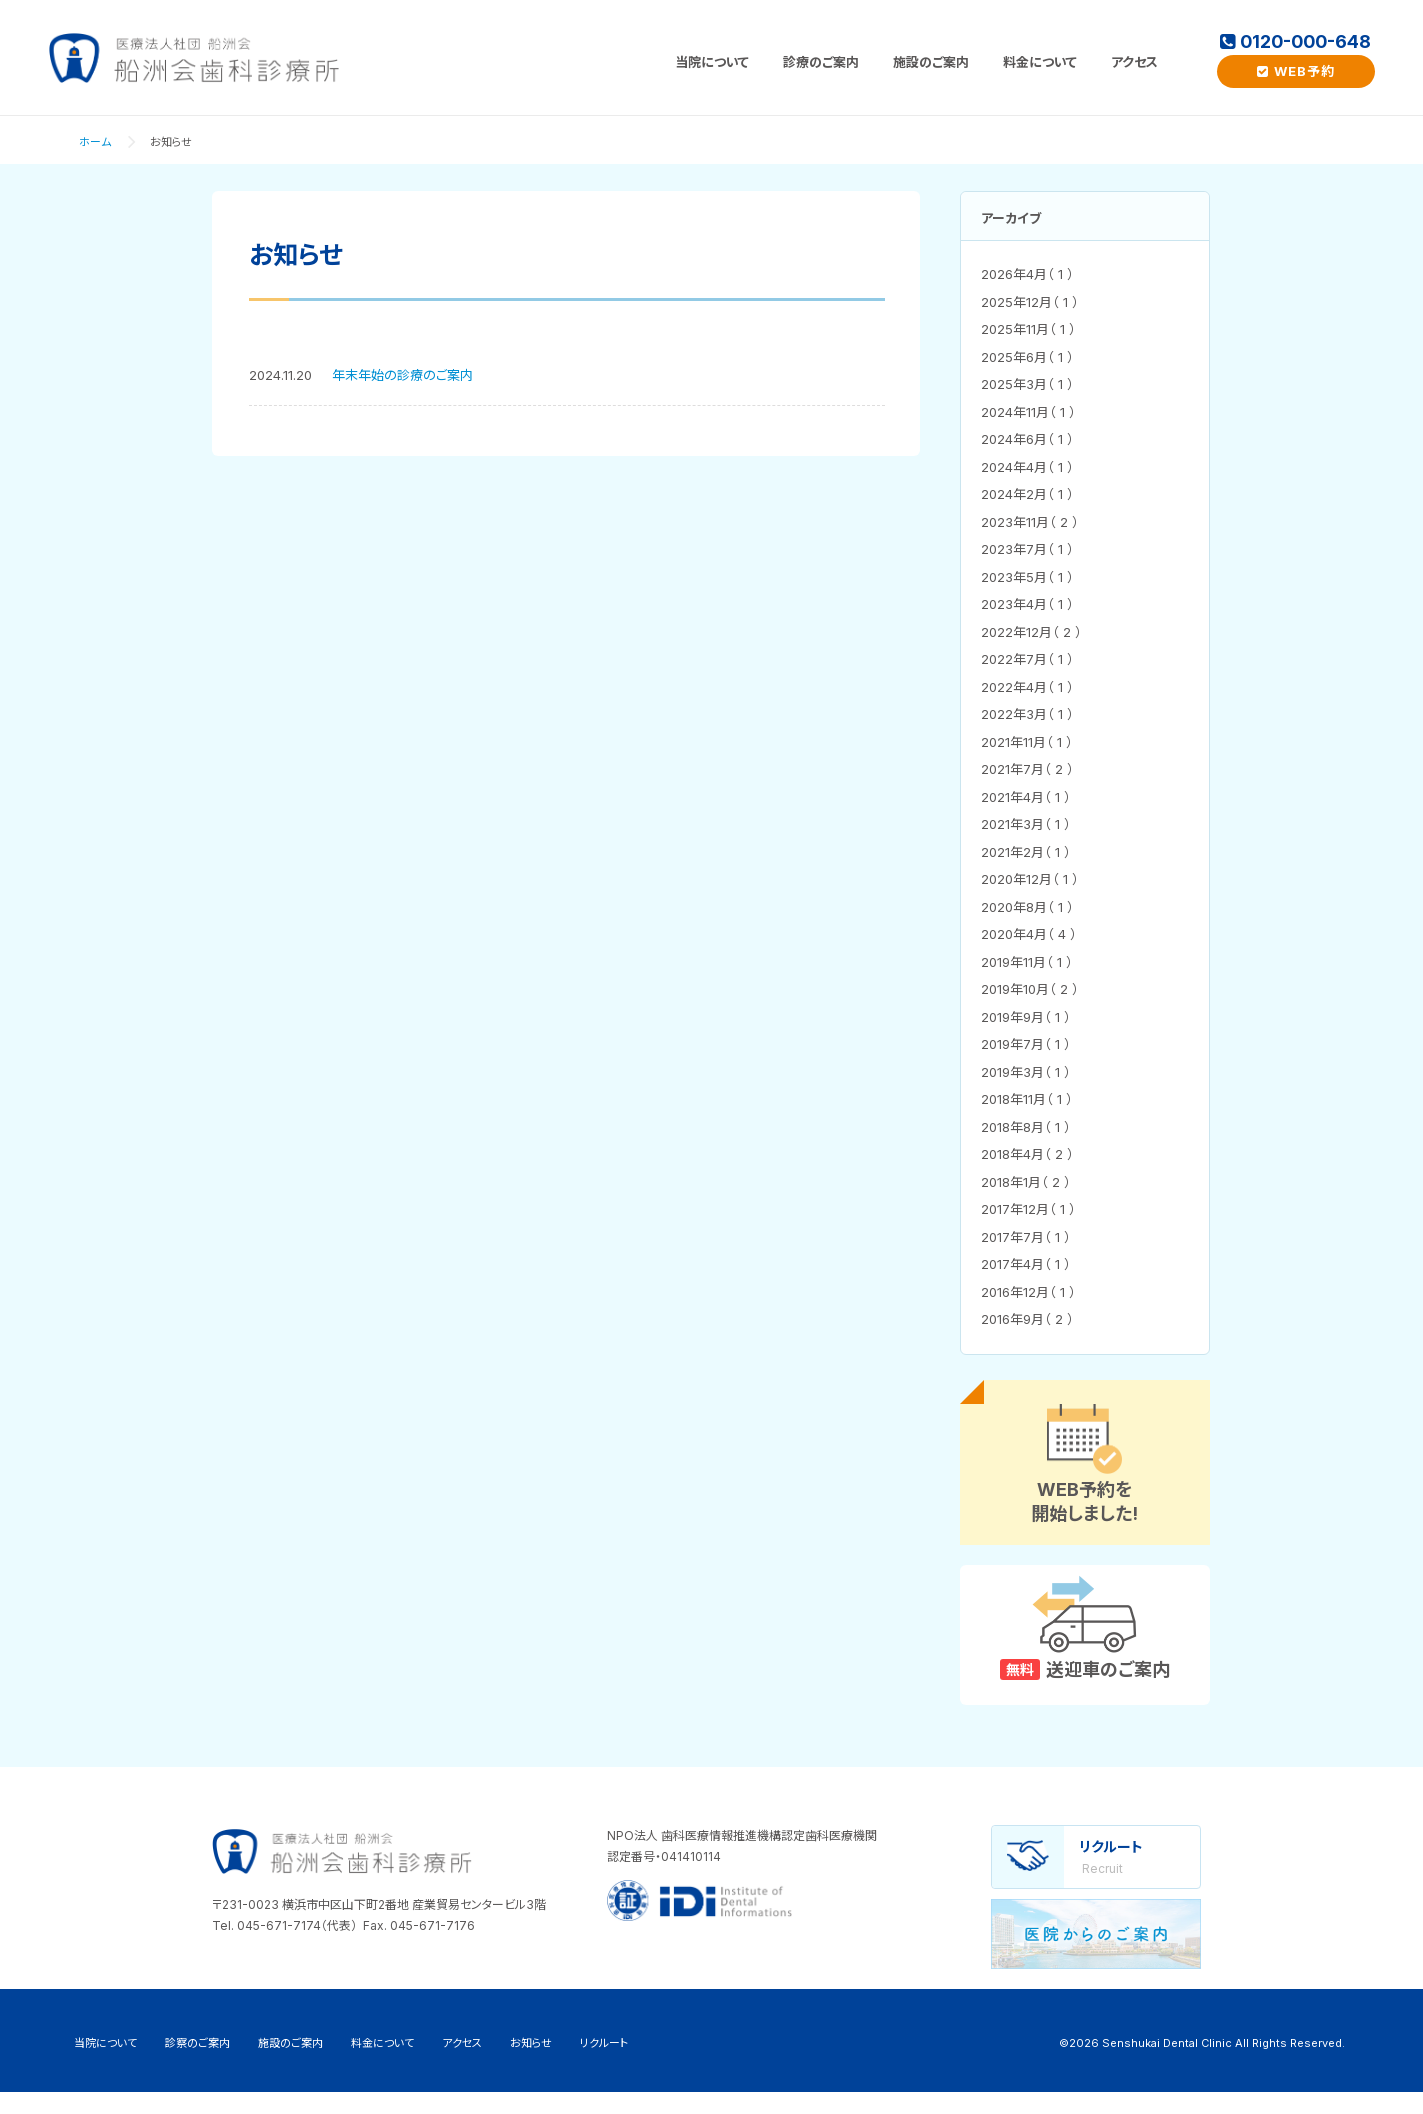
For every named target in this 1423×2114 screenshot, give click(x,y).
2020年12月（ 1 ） (1030, 879)
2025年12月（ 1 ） (1030, 302)
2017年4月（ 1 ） (1026, 1264)
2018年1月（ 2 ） (1026, 1182)
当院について (712, 62)
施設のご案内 (931, 62)
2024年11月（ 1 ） (1028, 412)
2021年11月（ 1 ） (1027, 742)
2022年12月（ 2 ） (1031, 632)
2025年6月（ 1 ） (1027, 357)
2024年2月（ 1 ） (1027, 494)
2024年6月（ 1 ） (1027, 439)
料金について (1040, 62)
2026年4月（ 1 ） (1027, 274)
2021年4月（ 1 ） (1026, 797)
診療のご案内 (821, 62)
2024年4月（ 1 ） (1027, 467)
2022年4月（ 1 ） (1027, 687)
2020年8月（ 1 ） (1027, 907)
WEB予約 (1296, 71)
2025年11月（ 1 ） (1028, 329)
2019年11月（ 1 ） (1027, 962)
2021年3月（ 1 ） (1026, 824)
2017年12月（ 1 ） (1028, 1209)
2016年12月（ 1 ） (1028, 1292)
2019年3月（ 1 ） (1026, 1072)
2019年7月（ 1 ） (1026, 1044)
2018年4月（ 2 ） (1027, 1154)
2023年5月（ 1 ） (1027, 577)
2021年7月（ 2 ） (1027, 769)
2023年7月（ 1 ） (1027, 549)
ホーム (95, 142)
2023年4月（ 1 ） (1027, 604)
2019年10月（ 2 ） (1030, 989)
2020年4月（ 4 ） (1029, 934)
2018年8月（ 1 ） (1026, 1127)
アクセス (1134, 62)
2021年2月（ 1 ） (1026, 852)
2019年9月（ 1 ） (1026, 1017)
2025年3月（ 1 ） (1027, 384)
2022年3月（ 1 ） (1027, 714)
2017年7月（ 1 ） (1026, 1237)
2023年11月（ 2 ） (1030, 522)
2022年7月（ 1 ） (1027, 659)
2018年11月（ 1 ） (1027, 1099)
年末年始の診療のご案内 (402, 375)
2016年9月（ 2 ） (1027, 1319)
